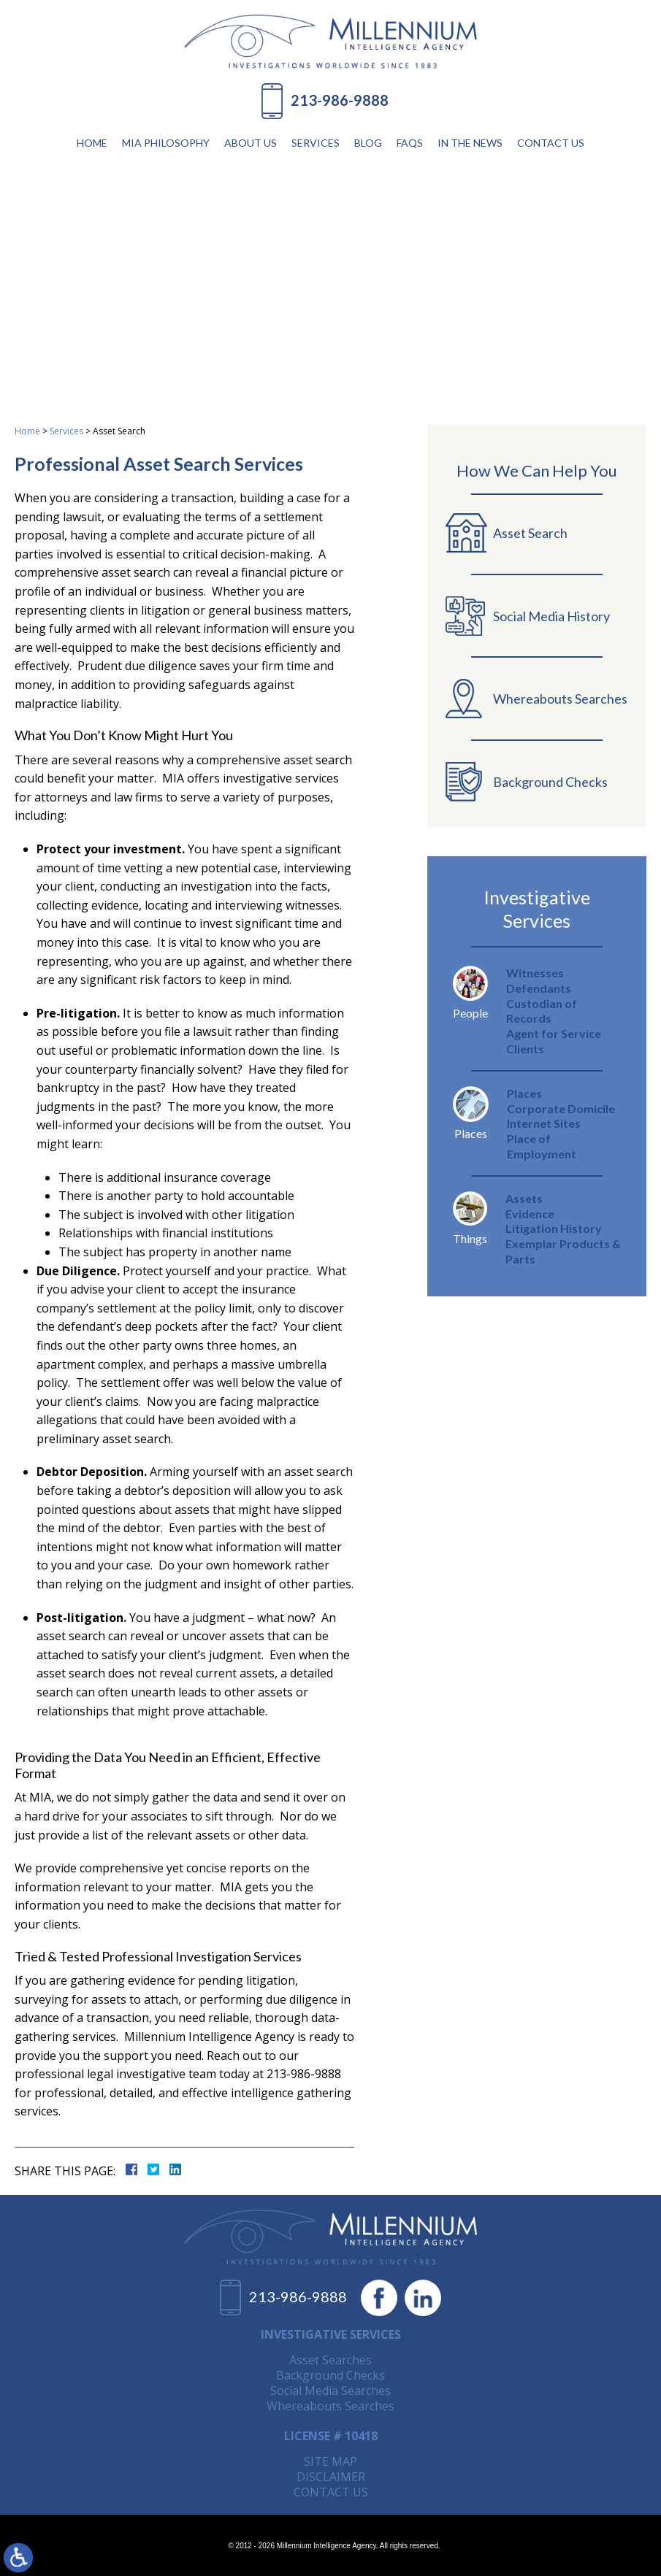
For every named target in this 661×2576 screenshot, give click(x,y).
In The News (470, 143)
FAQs (410, 143)
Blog (368, 143)
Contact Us (550, 143)
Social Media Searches (330, 2391)
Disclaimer (331, 2477)
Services (315, 143)
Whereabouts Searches (330, 2406)
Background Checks (330, 2375)
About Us (250, 143)
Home (92, 143)
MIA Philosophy (166, 143)
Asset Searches (330, 2360)
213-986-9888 (340, 100)
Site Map (330, 2461)
